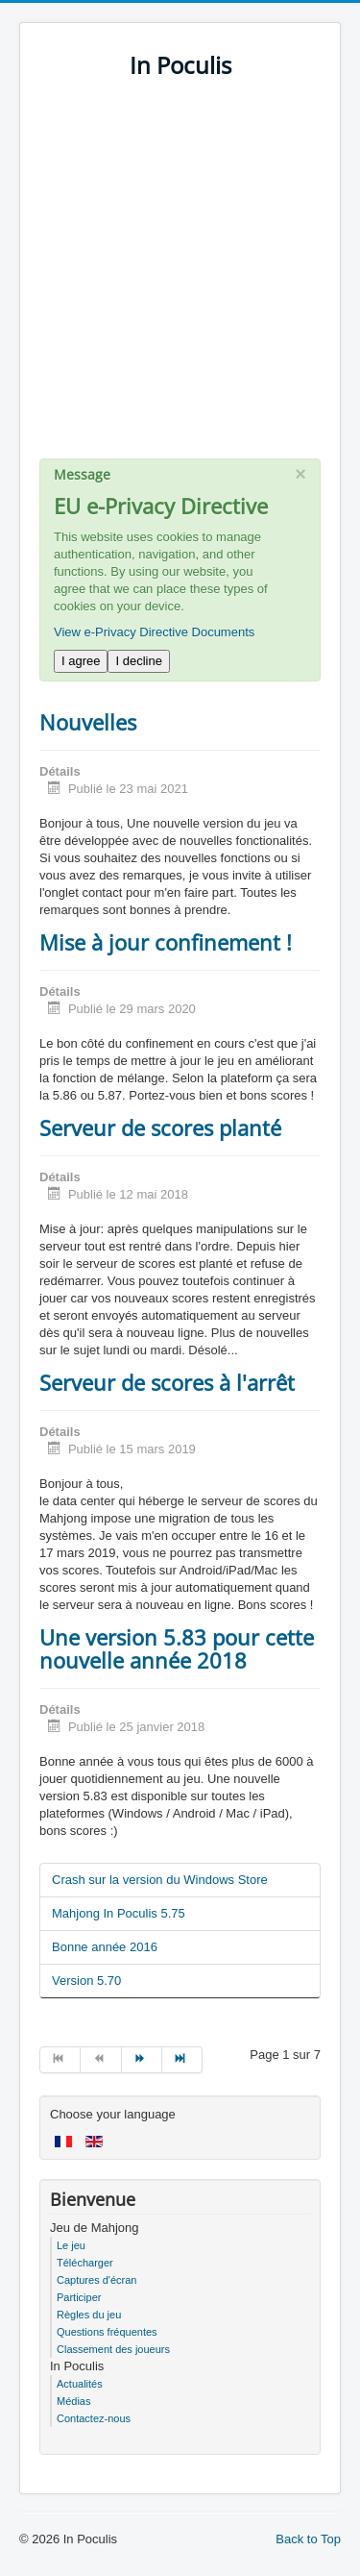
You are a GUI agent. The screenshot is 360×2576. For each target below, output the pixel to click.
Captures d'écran (96, 2280)
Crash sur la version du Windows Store (160, 1879)
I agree (80, 661)
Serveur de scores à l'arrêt (167, 1382)
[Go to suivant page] (142, 2059)
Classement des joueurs (113, 2349)
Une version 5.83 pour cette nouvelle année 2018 (176, 1648)
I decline (138, 661)
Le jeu (71, 2245)
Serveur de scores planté (160, 1127)
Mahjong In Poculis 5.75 (118, 1913)
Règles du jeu (89, 2314)
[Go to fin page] (182, 2059)
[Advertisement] (180, 278)
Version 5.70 (86, 1980)
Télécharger (85, 2262)
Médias (73, 2401)
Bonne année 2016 (104, 1947)
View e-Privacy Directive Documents (154, 632)
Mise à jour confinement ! (165, 942)
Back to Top (308, 2539)
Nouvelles (87, 721)
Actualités (80, 2384)
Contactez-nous (94, 2418)
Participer (79, 2297)
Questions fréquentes (107, 2332)
